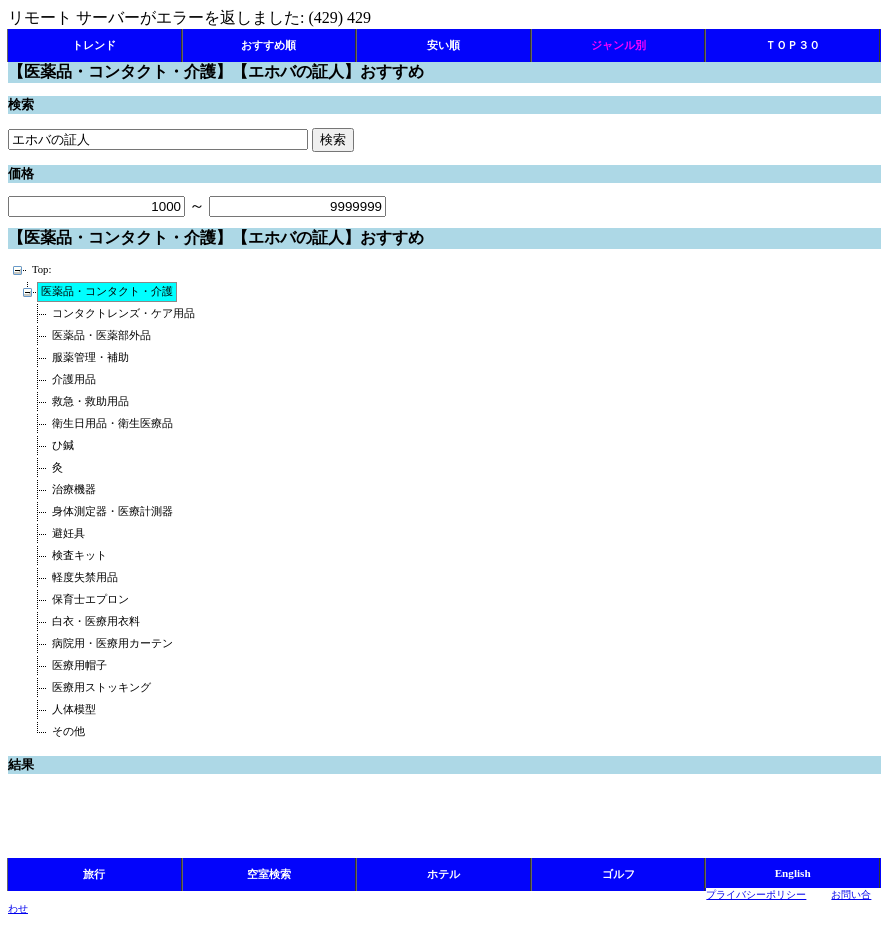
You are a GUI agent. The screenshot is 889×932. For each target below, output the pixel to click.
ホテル (443, 874)
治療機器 (74, 489)
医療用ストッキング (101, 687)
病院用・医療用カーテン (112, 643)
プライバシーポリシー (756, 894)
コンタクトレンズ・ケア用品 (123, 313)
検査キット (79, 555)
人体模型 (74, 709)
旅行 (94, 874)
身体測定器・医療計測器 (112, 511)
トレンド (94, 45)
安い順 (443, 45)
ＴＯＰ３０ (792, 45)
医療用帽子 (79, 665)
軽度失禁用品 (85, 577)
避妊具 (68, 533)
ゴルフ (618, 874)
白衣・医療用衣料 (96, 621)
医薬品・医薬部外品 (101, 335)
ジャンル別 (618, 45)
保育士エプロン (90, 599)
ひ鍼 (63, 445)
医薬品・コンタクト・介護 (107, 291)
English (793, 873)
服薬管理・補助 (90, 357)
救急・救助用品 (90, 401)
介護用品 (74, 379)
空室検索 (269, 874)
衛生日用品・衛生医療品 (112, 423)
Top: (41, 269)
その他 (68, 731)
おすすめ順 (268, 45)
